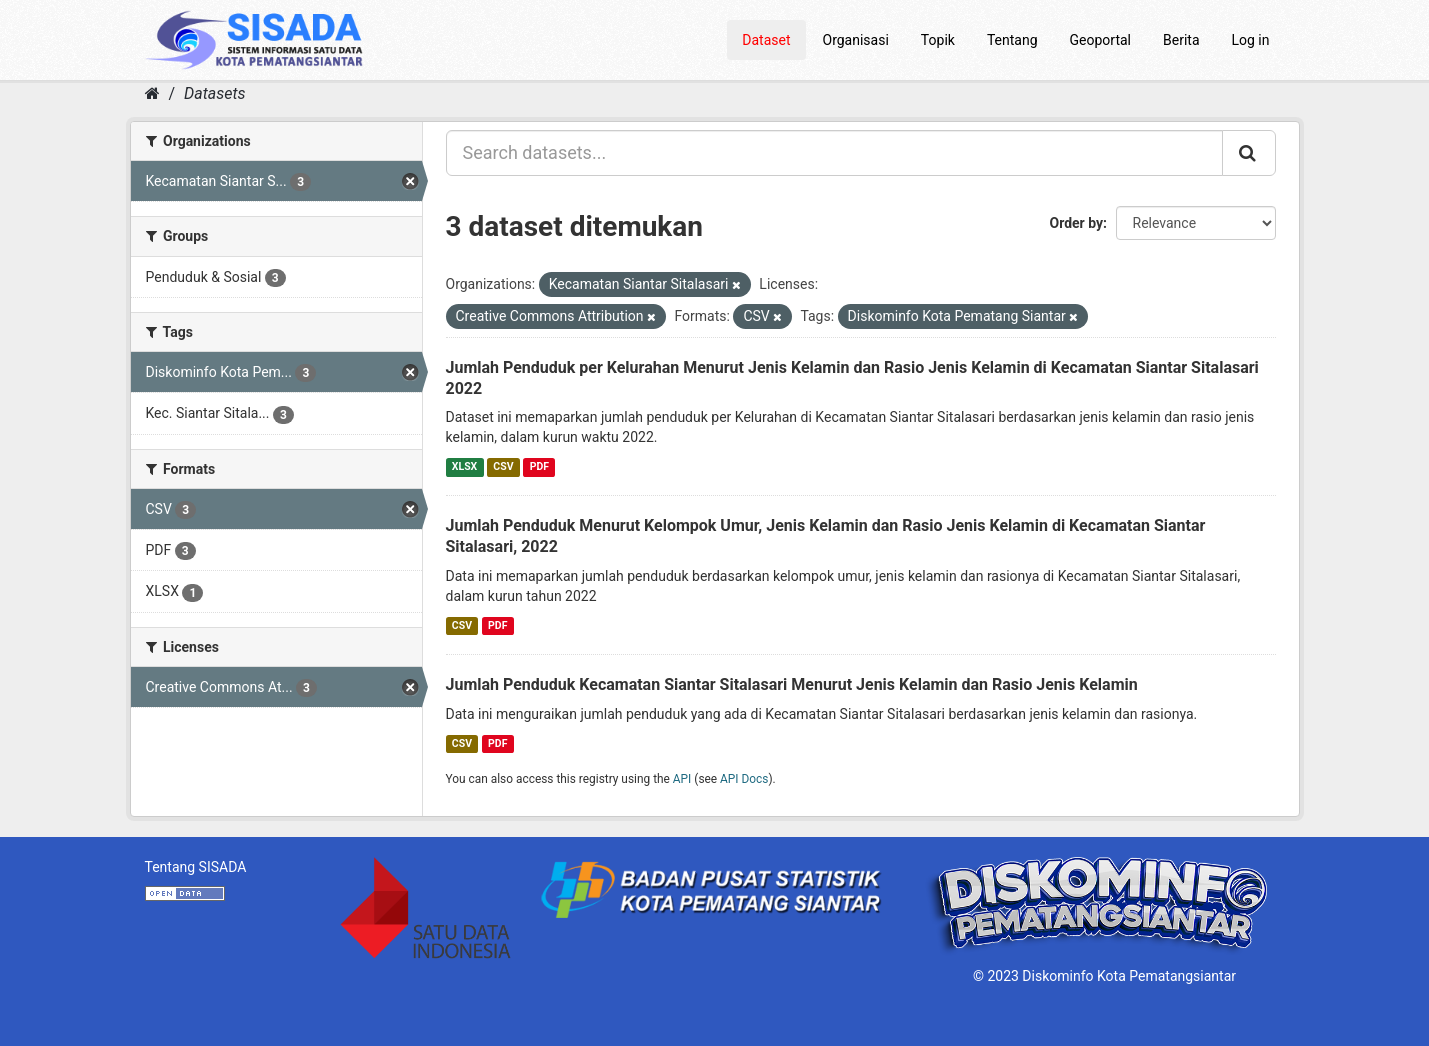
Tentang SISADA (196, 867)
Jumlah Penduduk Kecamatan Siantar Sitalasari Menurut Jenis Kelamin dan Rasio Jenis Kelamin (792, 684)
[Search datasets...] (834, 153)
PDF (539, 466)
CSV (503, 466)
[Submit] (1249, 153)
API (682, 779)
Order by (1077, 223)
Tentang (1012, 40)
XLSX (464, 466)
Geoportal (1100, 40)
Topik (938, 40)
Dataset (766, 40)
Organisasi (856, 40)
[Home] (152, 93)
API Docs (744, 779)
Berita (1181, 40)
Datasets (214, 93)
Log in (1251, 40)
